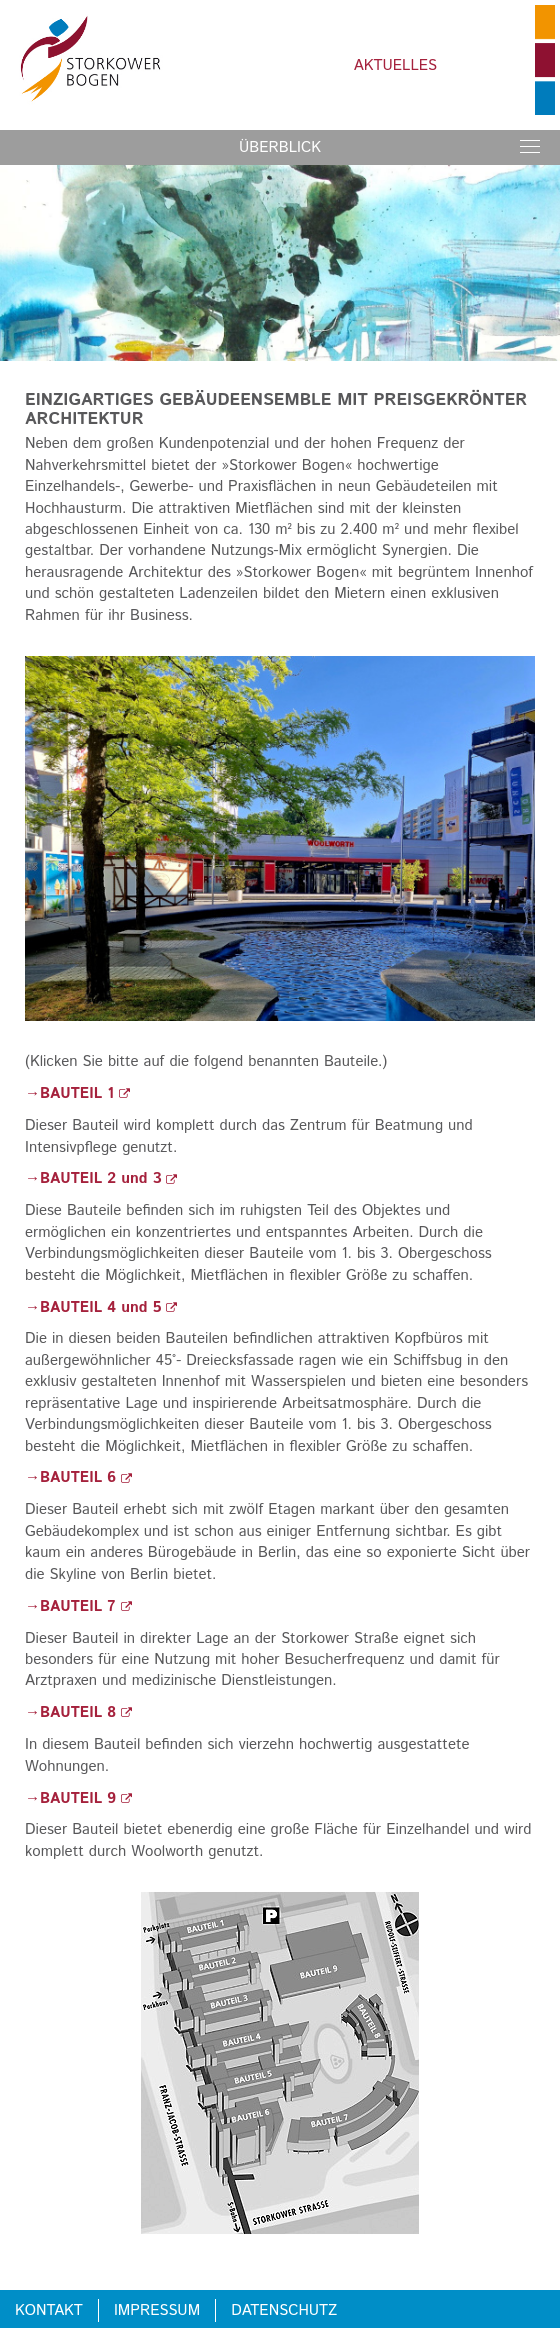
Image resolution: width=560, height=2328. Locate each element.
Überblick (280, 147)
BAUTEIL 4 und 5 (108, 1307)
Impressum (157, 2310)
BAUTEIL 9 (86, 1798)
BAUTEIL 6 (86, 1477)
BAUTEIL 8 (86, 1712)
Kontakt (49, 2310)
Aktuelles (395, 65)
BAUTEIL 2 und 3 (108, 1178)
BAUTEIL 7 (86, 1606)
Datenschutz (284, 2310)
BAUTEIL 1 (85, 1093)
